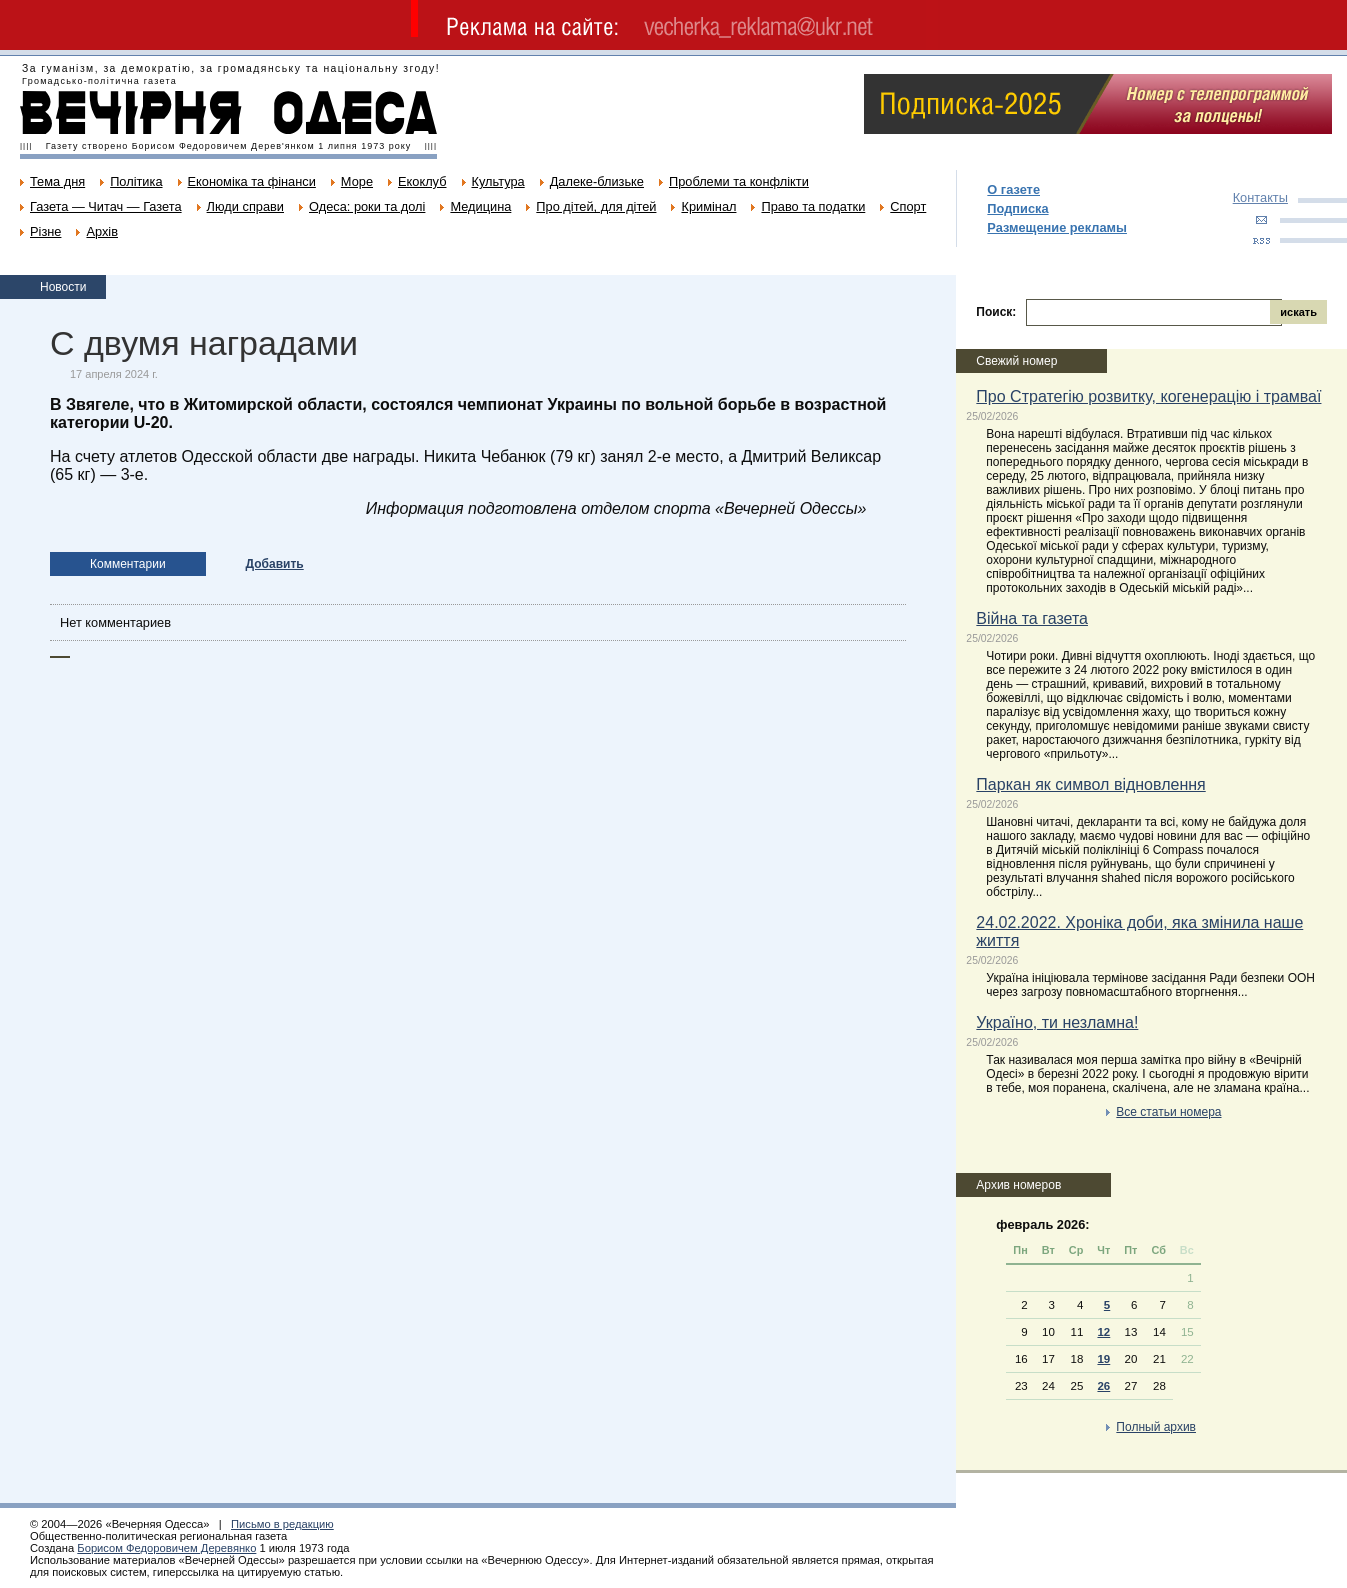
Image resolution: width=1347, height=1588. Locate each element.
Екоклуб (422, 181)
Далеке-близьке (597, 181)
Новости (63, 287)
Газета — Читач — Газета (106, 206)
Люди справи (245, 206)
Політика (136, 181)
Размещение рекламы (1057, 227)
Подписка (1017, 208)
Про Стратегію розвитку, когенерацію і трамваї (1148, 396)
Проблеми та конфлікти (739, 181)
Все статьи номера (1168, 1112)
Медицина (480, 206)
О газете (1013, 189)
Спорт (908, 206)
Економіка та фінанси (252, 181)
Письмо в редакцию (282, 1524)
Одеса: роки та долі (367, 206)
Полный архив (1156, 1427)
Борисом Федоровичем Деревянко (166, 1548)
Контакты (1260, 197)
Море (357, 181)
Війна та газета (1032, 618)
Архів (102, 231)
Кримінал (708, 206)
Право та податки (813, 206)
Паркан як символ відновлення (1090, 784)
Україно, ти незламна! (1057, 1022)
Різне (45, 231)
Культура (498, 181)
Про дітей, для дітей (596, 206)
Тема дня (57, 181)
